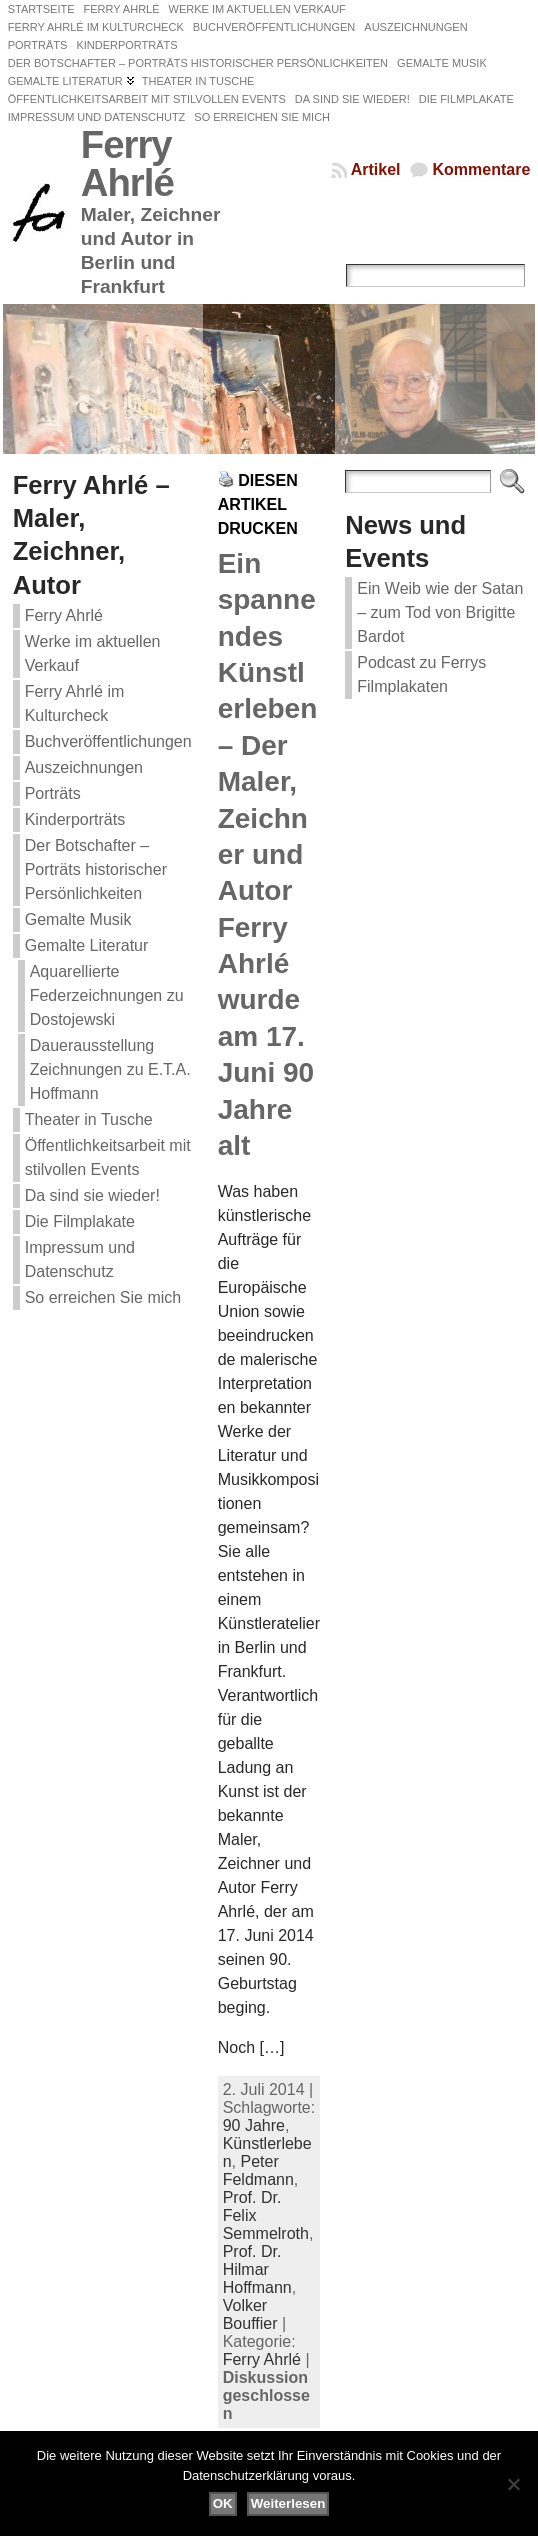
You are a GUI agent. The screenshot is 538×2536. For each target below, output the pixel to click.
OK (223, 2503)
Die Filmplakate (80, 1221)
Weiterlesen (288, 2503)
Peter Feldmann (258, 2170)
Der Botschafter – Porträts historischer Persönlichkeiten (96, 869)
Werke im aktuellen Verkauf (93, 653)
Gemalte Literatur (87, 945)
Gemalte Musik (78, 919)
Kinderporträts (75, 819)
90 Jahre (254, 2125)
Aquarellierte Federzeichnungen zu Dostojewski (107, 995)
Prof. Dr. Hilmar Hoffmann (257, 2269)
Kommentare (481, 169)
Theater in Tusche (89, 1119)
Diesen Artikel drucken (258, 504)
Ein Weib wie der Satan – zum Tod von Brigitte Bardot (440, 612)
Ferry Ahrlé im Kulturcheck (75, 703)
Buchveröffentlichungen (108, 741)
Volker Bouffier (250, 2314)
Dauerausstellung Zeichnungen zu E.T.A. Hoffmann (110, 1069)
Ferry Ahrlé (127, 163)
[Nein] (513, 2484)
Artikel (376, 169)
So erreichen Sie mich (103, 1297)
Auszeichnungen (84, 767)
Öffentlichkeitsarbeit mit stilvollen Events (108, 1157)
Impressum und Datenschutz (80, 1259)
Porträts (53, 793)
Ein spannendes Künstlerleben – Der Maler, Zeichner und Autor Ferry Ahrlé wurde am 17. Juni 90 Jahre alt (268, 854)
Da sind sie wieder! (92, 1195)
